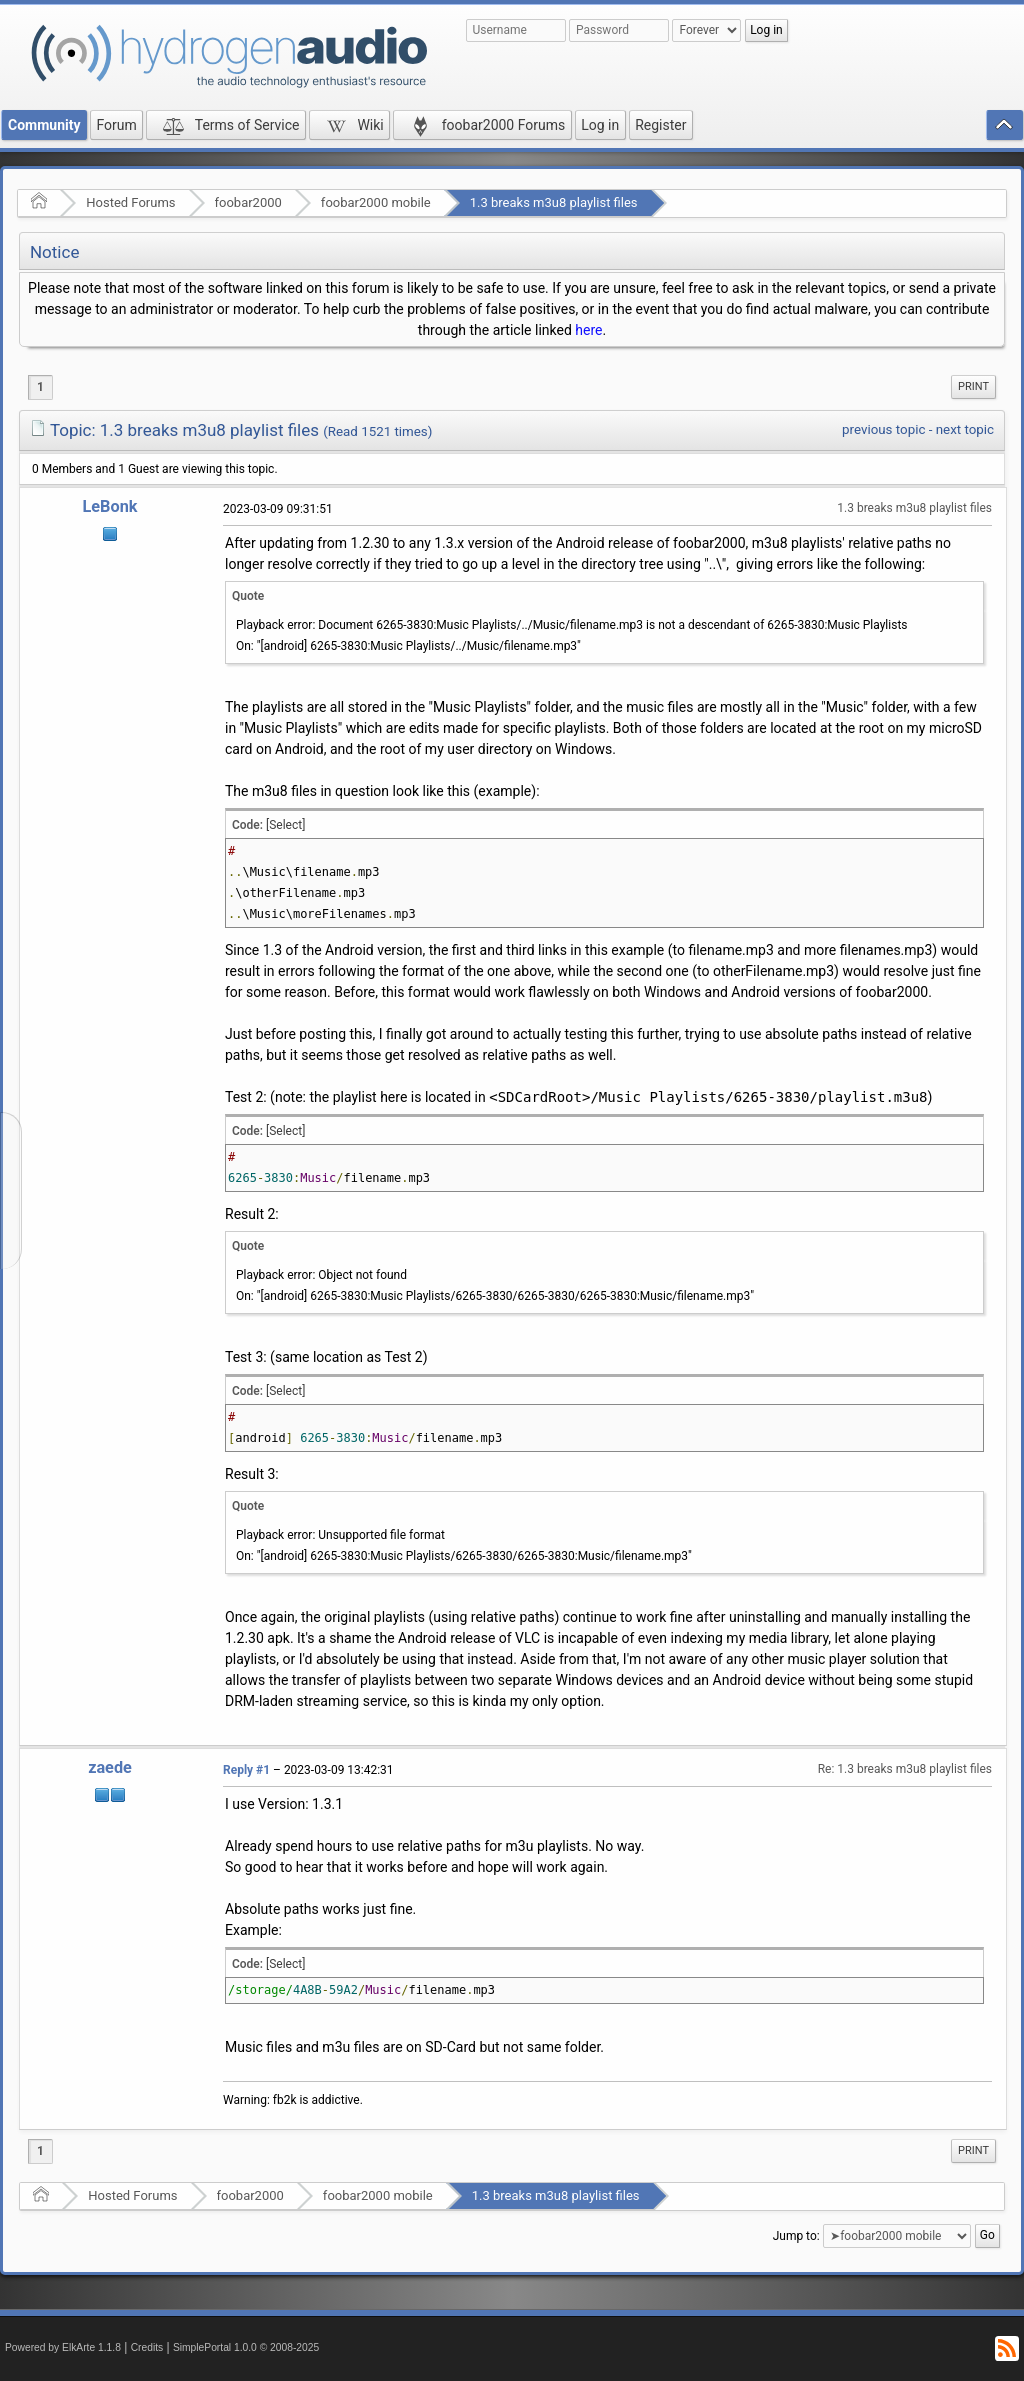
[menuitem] (973, 387)
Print (973, 386)
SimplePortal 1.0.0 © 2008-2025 (246, 2347)
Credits (147, 2347)
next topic (965, 429)
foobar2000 (248, 202)
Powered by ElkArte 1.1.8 (63, 2347)
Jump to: (796, 2236)
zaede (110, 1767)
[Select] (285, 825)
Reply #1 (246, 1770)
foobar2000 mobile (376, 202)
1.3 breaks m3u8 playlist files (554, 202)
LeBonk (110, 506)
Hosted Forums (130, 202)
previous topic (883, 429)
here (588, 330)
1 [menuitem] (40, 387)
